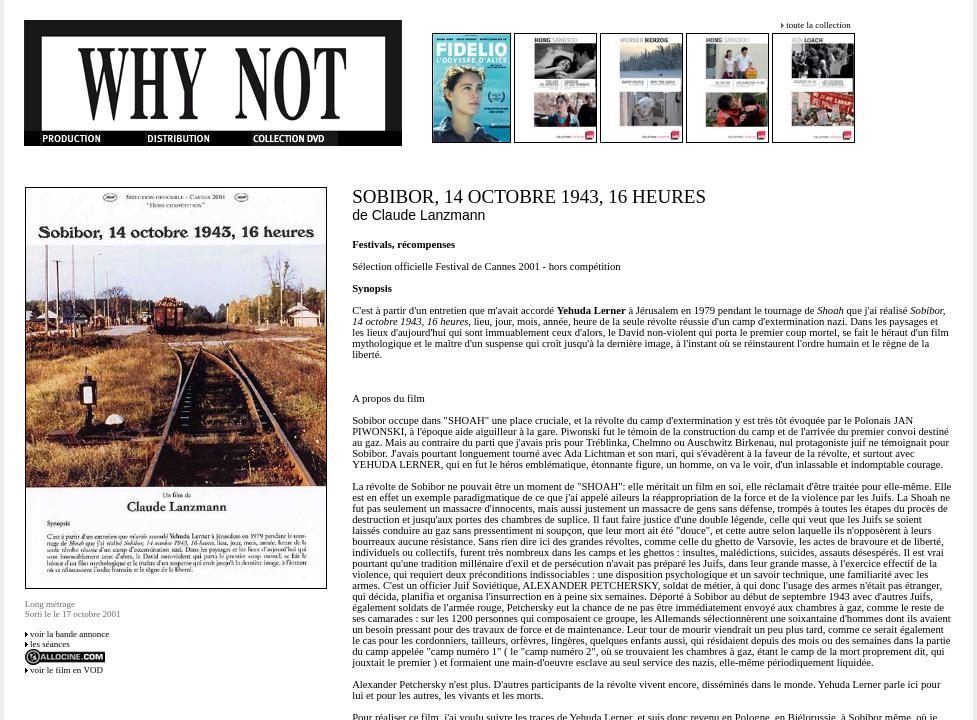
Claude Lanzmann (429, 215)
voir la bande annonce (69, 634)
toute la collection (818, 25)
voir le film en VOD (66, 670)
